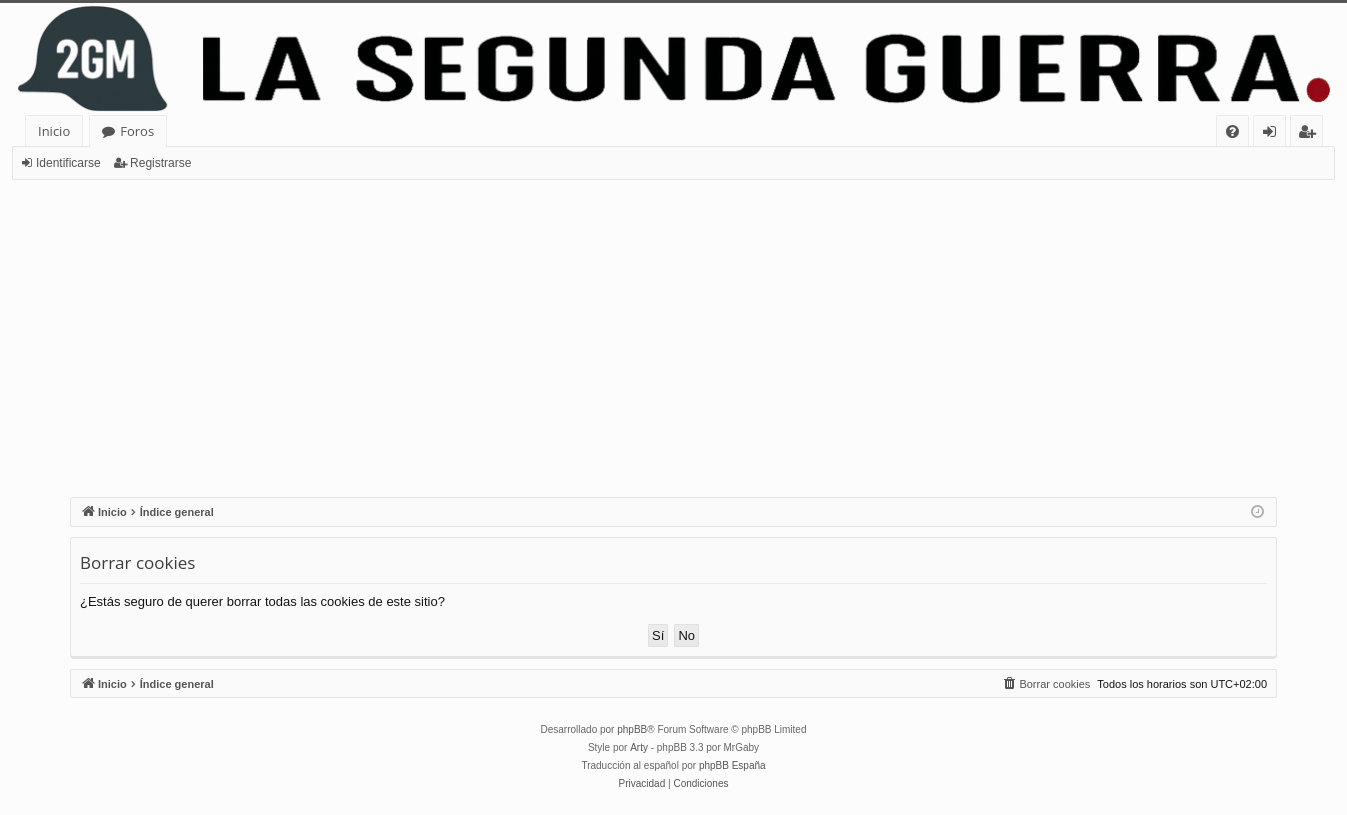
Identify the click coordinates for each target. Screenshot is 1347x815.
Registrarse (160, 163)
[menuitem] (1232, 131)
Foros (137, 131)
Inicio (54, 131)
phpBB (632, 729)
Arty (639, 747)
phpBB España (732, 765)
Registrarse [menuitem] (1311, 134)
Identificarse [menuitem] (1274, 134)
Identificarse (68, 163)
